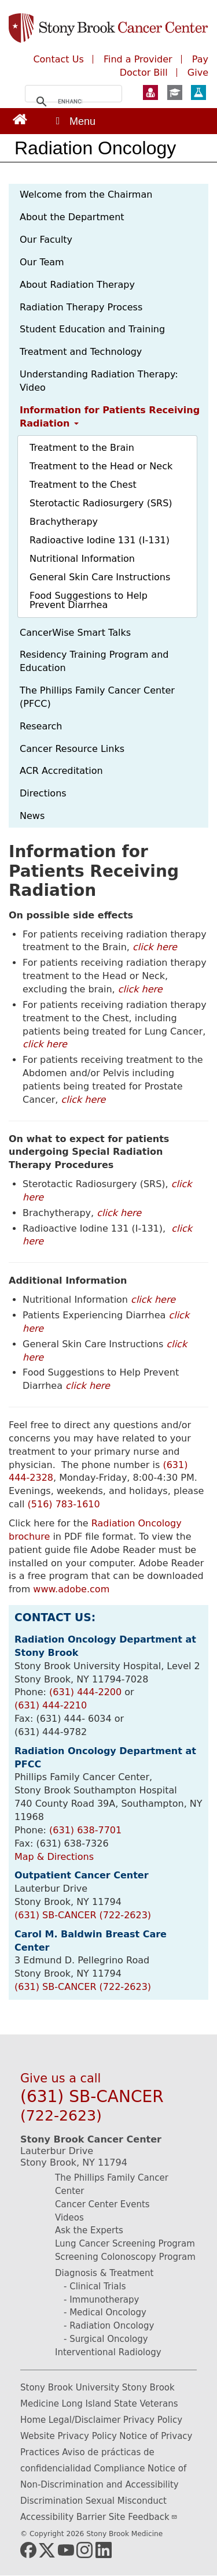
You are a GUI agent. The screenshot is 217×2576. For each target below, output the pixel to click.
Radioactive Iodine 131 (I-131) (100, 540)
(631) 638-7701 (85, 1830)
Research (41, 726)
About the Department (72, 217)
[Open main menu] (74, 121)
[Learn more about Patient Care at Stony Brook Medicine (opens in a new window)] (150, 94)
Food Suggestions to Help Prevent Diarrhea (89, 600)
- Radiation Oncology (109, 2326)
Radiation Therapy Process (81, 307)
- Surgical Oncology (106, 2339)
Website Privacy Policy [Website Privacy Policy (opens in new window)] (68, 2436)
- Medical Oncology (105, 2312)
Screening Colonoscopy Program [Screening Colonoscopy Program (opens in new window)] (125, 2257)
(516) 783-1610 (64, 1504)
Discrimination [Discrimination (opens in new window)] (51, 2501)
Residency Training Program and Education (94, 661)
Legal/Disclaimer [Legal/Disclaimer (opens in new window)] (85, 2420)
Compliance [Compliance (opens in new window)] (119, 2468)
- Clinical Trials (95, 2286)
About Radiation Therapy (77, 284)
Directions (43, 793)
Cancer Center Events (102, 2204)
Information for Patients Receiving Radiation (110, 417)
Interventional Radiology (108, 2352)
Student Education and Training (92, 329)
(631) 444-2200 (85, 1692)
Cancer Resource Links (72, 748)
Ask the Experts (89, 2230)
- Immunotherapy (101, 2300)
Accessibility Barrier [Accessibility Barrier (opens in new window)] (63, 2517)
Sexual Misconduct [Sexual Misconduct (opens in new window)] (126, 2501)
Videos (69, 2217)
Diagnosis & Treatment (104, 2273)
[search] (70, 102)
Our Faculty (46, 239)
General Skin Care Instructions (100, 577)
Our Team (42, 262)
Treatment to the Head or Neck (101, 466)
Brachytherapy (64, 521)
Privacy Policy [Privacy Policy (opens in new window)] (152, 2420)
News (32, 815)
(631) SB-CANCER (92, 2105)
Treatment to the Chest (83, 484)
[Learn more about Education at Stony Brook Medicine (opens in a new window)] (174, 94)
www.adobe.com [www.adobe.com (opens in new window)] (71, 1589)
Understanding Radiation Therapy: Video (99, 381)
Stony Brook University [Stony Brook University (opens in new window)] (69, 2387)
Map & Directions (54, 1856)
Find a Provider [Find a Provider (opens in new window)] (138, 59)
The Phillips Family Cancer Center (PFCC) (97, 697)
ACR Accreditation (61, 770)
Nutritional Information (82, 558)
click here (155, 947)
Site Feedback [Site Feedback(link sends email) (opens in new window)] (143, 2517)
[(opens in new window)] (28, 2550)
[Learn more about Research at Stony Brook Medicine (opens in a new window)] (198, 94)
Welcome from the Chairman (86, 194)
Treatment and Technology (81, 351)
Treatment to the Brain (82, 447)
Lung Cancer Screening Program (125, 2243)
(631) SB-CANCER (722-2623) (82, 1915)
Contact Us (58, 59)
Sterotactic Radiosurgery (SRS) (101, 503)
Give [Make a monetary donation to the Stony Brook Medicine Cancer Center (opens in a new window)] (197, 72)
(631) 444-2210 (50, 1705)
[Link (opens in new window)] (20, 118)
